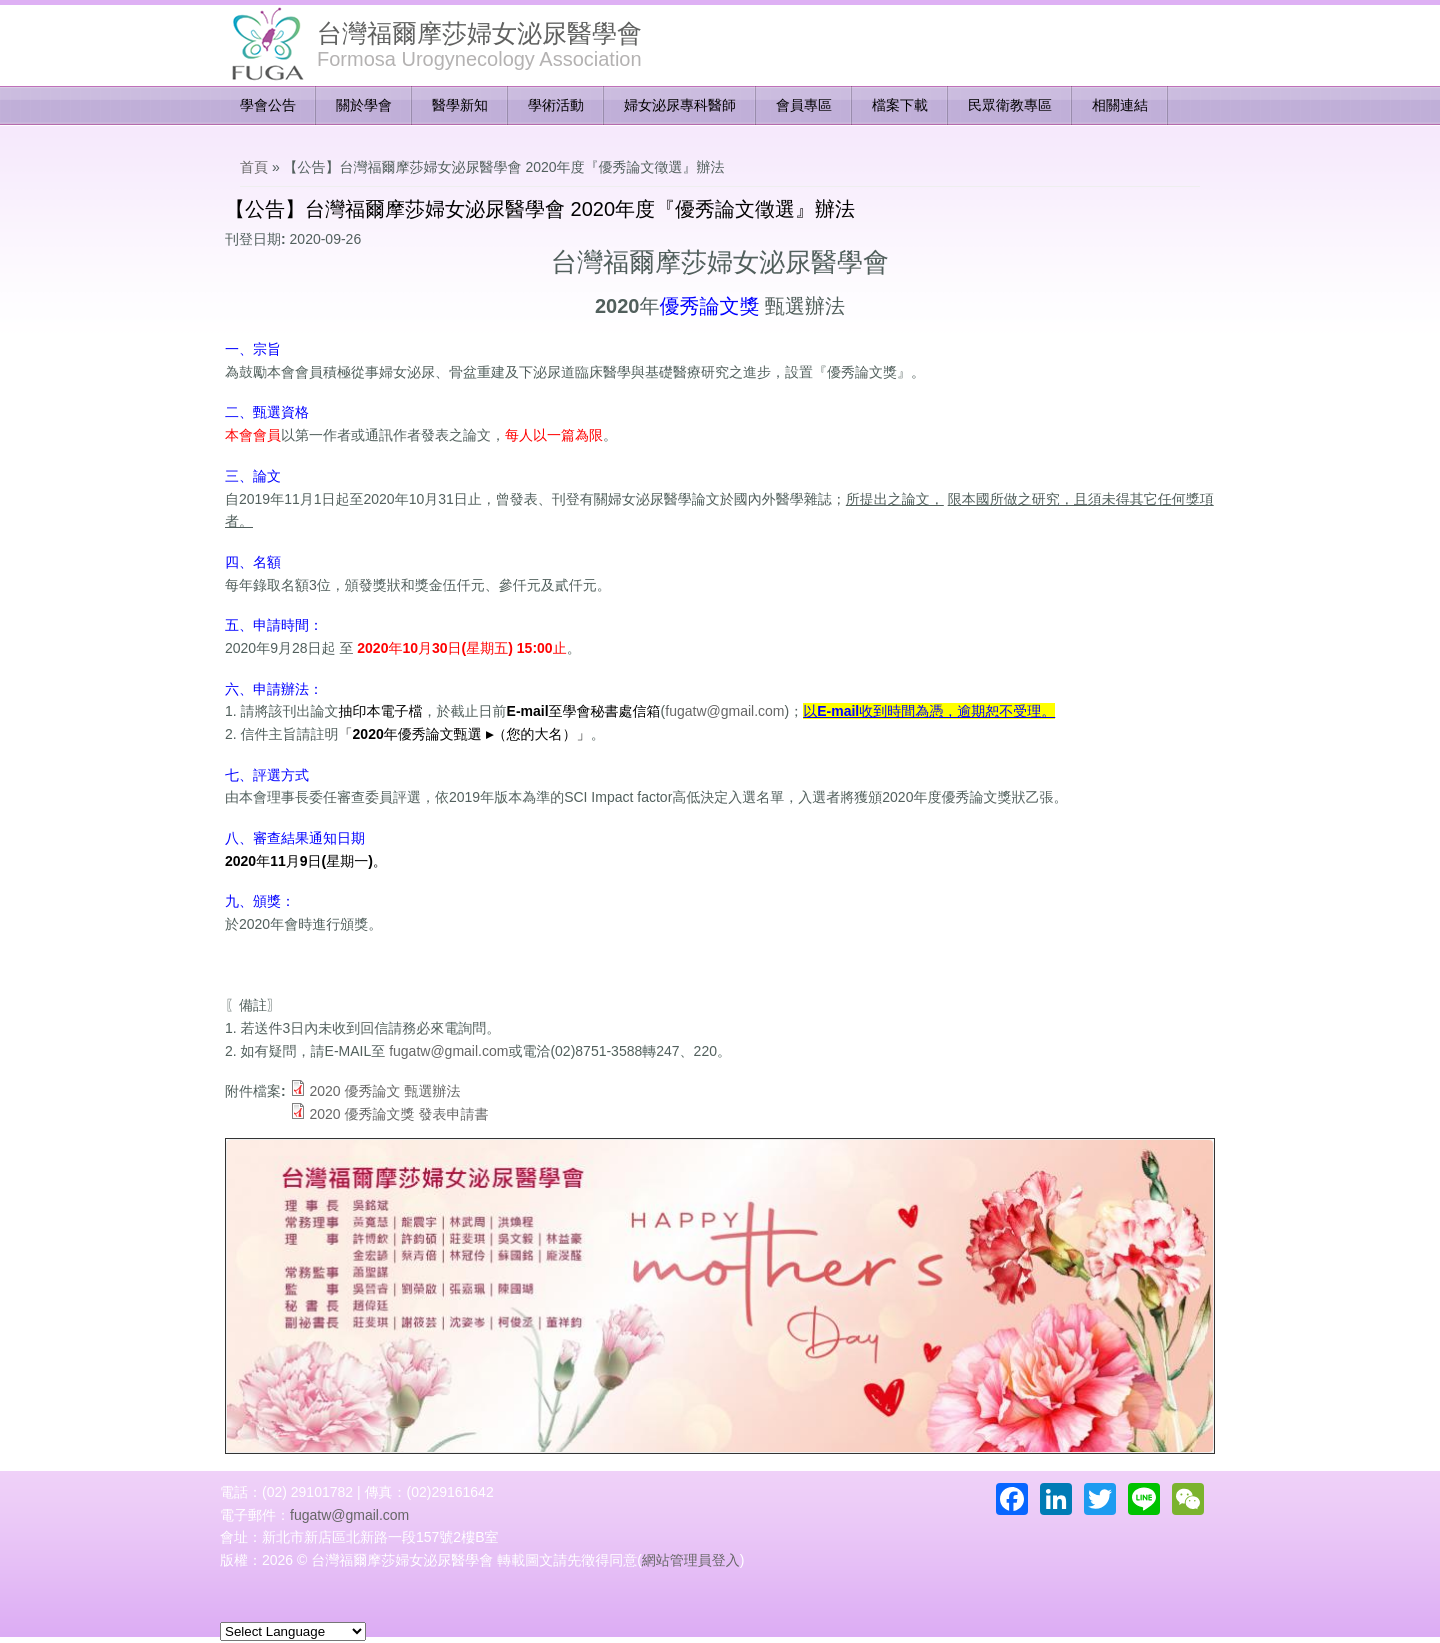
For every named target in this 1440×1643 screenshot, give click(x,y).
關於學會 (364, 105)
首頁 (254, 167)
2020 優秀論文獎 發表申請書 (398, 1114)
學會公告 (268, 105)
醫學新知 (460, 105)
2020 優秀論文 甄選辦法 (384, 1091)
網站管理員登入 (691, 1560)
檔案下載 (900, 105)
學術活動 (556, 105)
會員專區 (804, 105)
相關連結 (1120, 105)
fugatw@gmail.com (724, 711)
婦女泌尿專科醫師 (680, 105)
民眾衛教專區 (1010, 105)
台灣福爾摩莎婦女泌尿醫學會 (479, 33)
